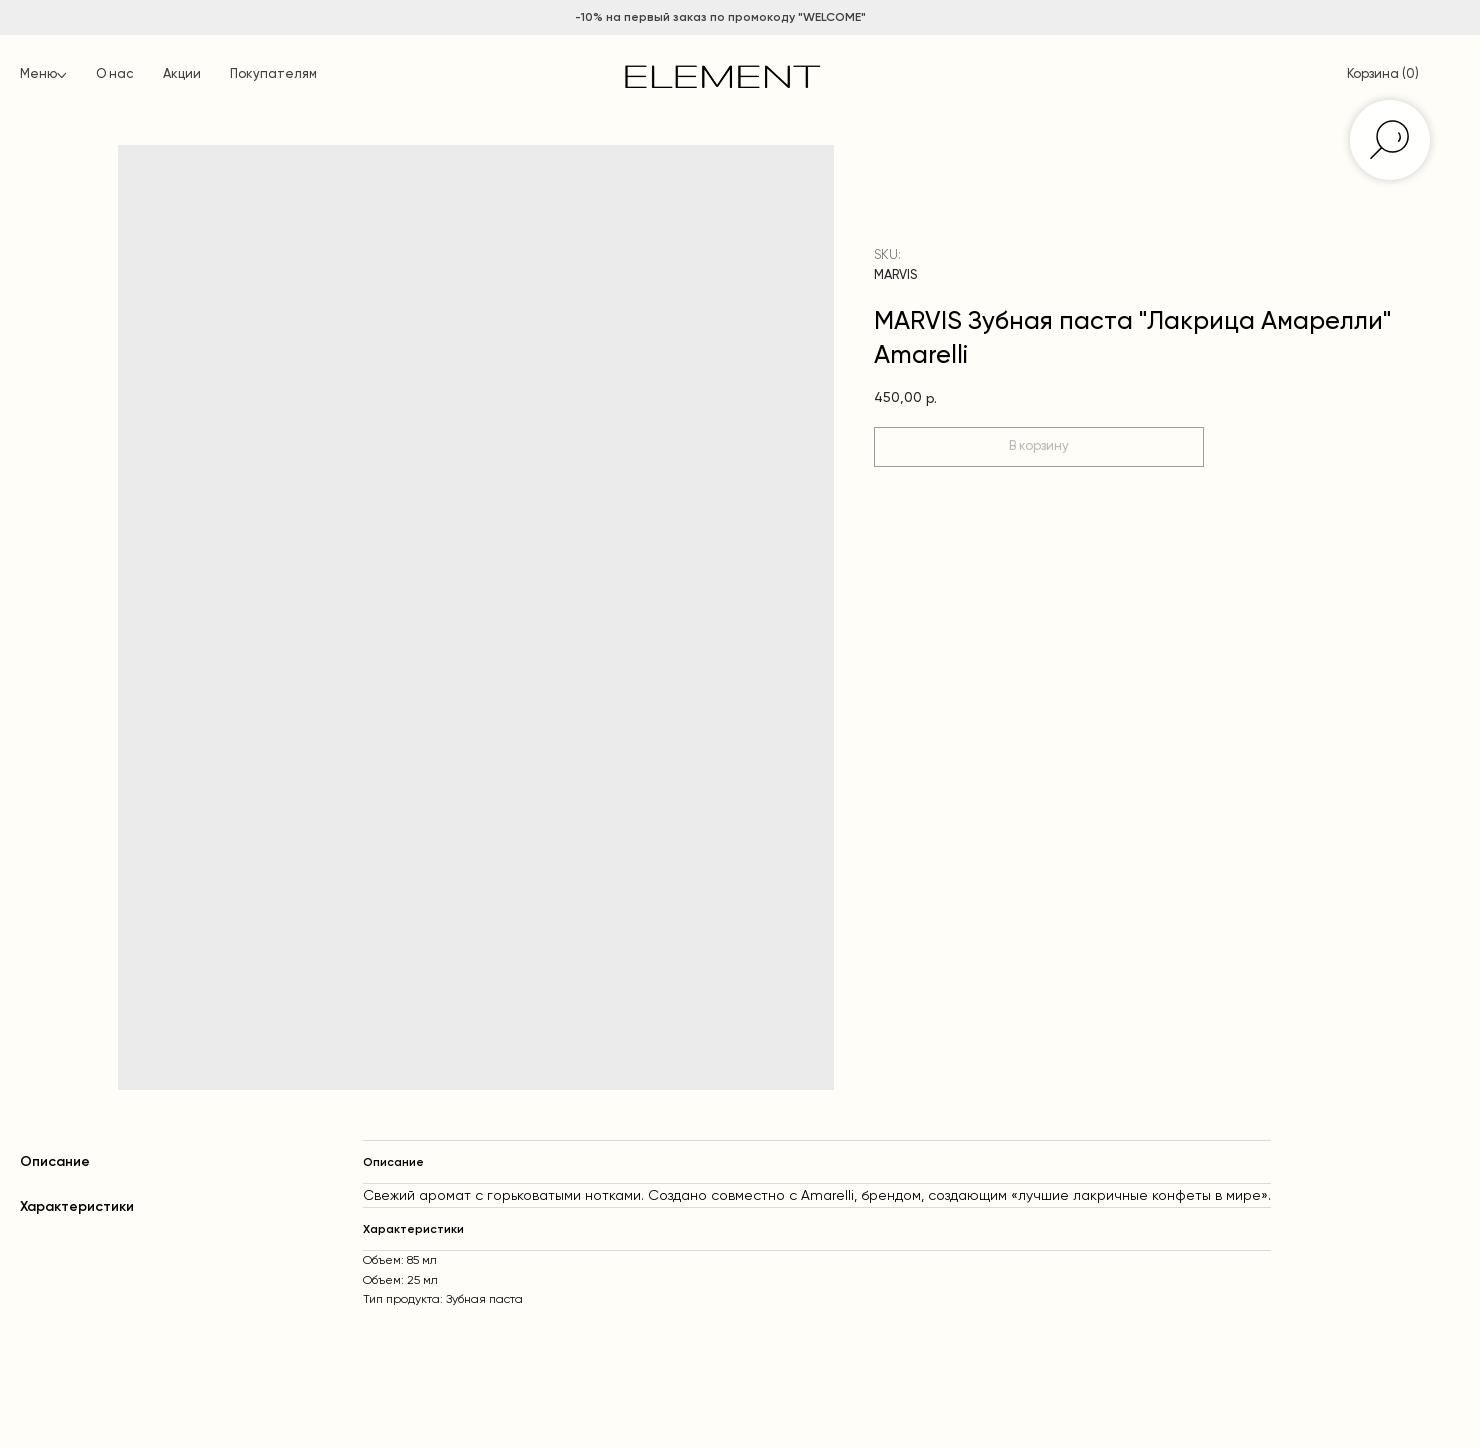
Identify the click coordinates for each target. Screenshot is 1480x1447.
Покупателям (273, 74)
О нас (114, 74)
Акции (182, 74)
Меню (38, 74)
